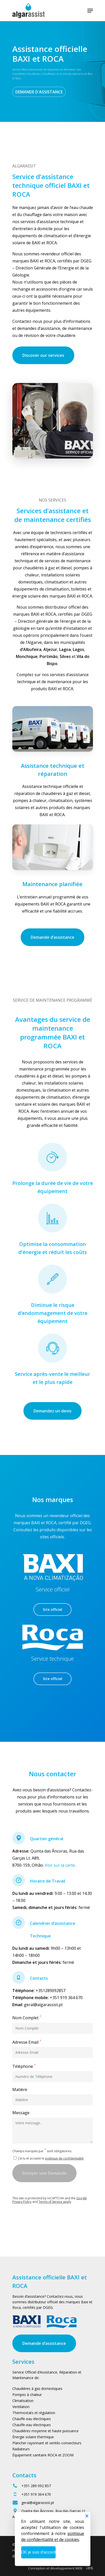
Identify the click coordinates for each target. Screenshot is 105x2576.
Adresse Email (26, 2042)
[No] (86, 2515)
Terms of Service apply (55, 2202)
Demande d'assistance (39, 92)
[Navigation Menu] (90, 10)
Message (20, 2112)
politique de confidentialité (64, 2158)
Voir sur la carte (60, 1865)
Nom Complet (26, 2017)
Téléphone (24, 2066)
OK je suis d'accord (38, 2552)
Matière (19, 2089)
